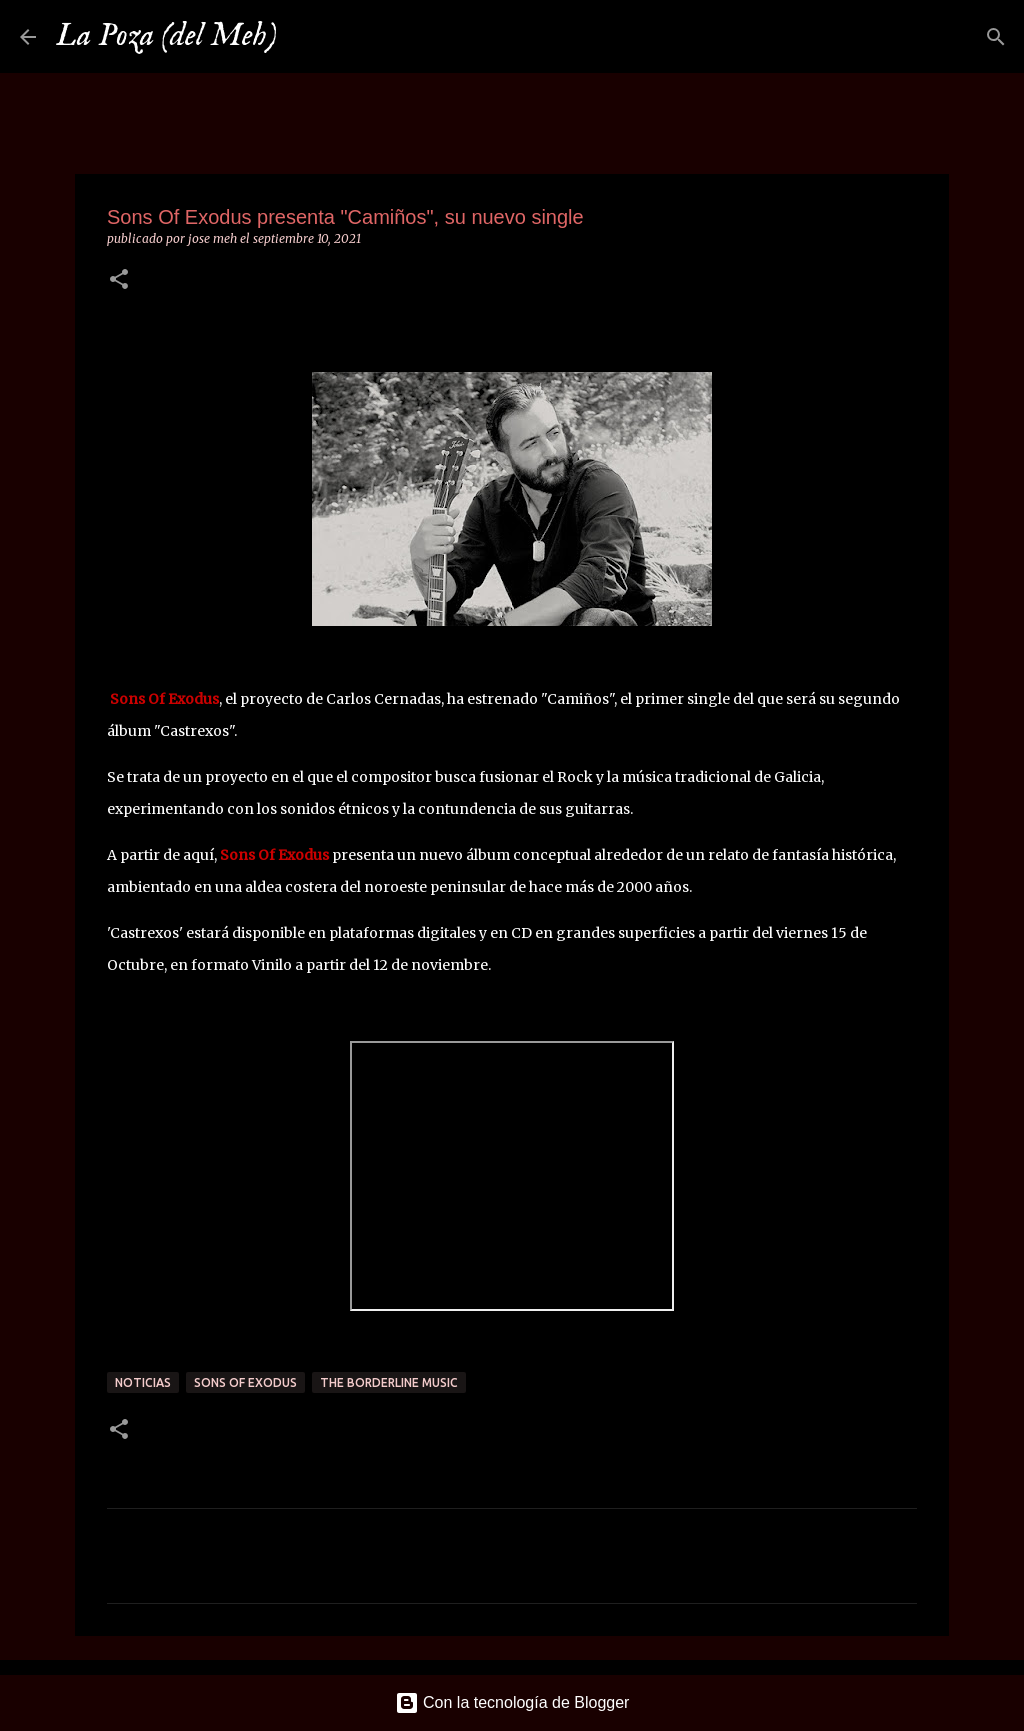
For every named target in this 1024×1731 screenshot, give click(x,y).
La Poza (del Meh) (166, 36)
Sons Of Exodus (245, 1382)
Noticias (143, 1382)
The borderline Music (389, 1382)
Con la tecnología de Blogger (512, 1702)
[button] (119, 280)
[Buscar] (305, 37)
